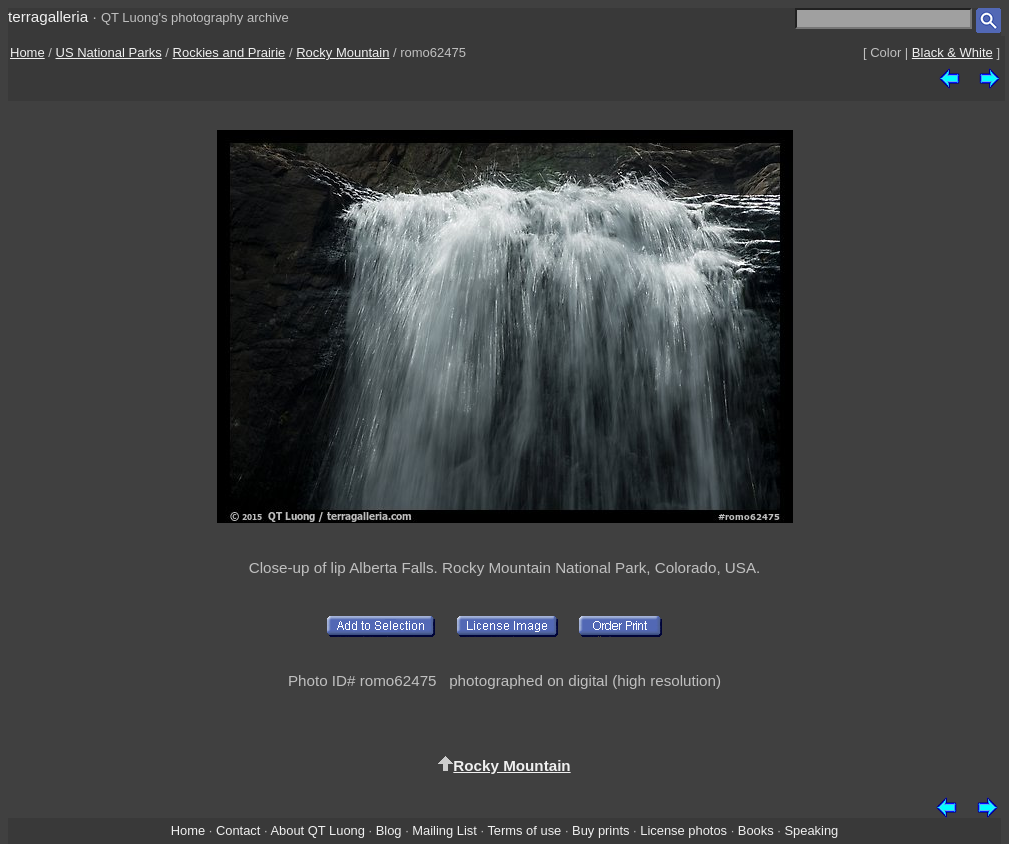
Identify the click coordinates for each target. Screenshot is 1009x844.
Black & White (952, 52)
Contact (238, 830)
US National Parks (109, 52)
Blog (389, 830)
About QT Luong (317, 830)
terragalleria (48, 16)
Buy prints (600, 830)
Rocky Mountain (342, 52)
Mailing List (444, 830)
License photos (683, 830)
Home (27, 52)
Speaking (811, 830)
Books (756, 830)
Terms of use (524, 830)
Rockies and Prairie (229, 52)
